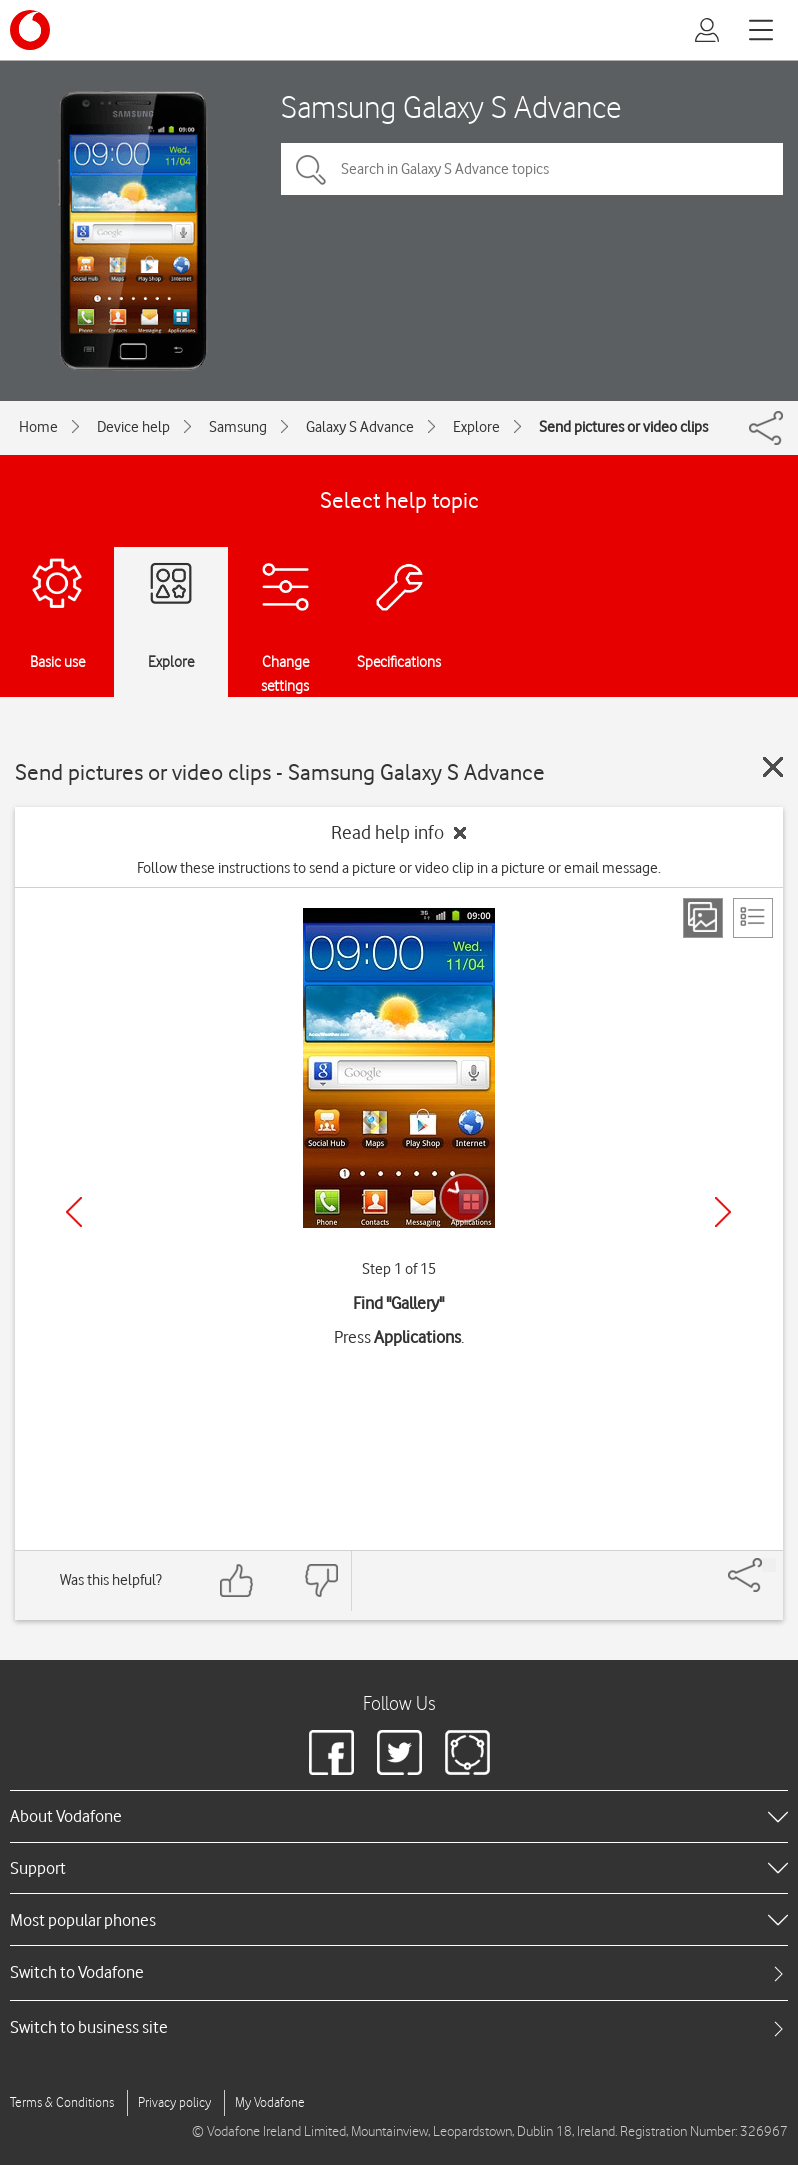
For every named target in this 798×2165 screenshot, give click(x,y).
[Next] (723, 1212)
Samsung (238, 427)
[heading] (399, 1816)
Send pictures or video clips (623, 427)
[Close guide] (773, 767)
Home (38, 427)
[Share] (769, 1565)
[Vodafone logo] (30, 30)
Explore (476, 427)
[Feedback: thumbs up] (237, 1580)
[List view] (753, 918)
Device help (133, 427)
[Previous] (74, 1212)
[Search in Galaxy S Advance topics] (532, 169)
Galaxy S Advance (360, 427)
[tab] (399, 1972)
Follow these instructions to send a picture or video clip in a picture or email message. (399, 868)
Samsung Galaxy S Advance (451, 106)
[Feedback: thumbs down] (321, 1580)
